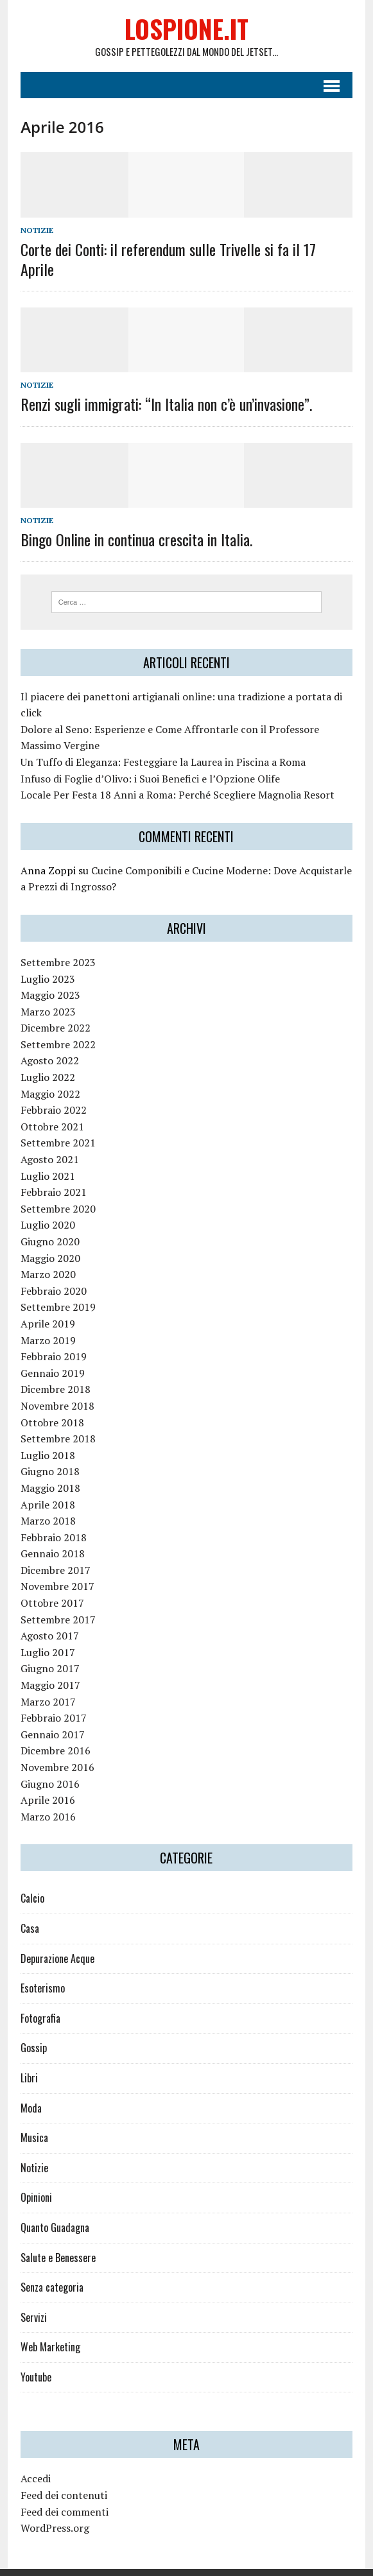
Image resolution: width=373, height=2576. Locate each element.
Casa (28, 1910)
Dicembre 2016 (54, 1733)
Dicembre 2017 (54, 1552)
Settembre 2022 (56, 1026)
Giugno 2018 (48, 1454)
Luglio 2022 (46, 1059)
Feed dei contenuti (62, 2477)
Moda (29, 2090)
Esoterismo (41, 1970)
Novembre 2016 (55, 1749)
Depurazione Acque (55, 1940)
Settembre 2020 (56, 1191)
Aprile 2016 (46, 1783)
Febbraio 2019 (52, 1339)
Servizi (32, 2299)
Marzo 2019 (46, 1322)
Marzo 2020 (46, 1257)
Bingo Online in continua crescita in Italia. (134, 521)
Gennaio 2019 (51, 1355)
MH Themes (253, 2563)
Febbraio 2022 (52, 1092)
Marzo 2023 (46, 994)
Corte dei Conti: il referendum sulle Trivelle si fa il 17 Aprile (185, 251)
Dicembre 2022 (54, 1010)
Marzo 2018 (46, 1503)
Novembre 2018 (55, 1388)
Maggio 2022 (48, 1076)
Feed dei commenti (63, 2494)
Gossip (32, 2030)
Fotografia (38, 2000)
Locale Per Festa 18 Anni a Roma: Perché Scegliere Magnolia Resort (176, 777)
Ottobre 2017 (50, 1585)
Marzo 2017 (46, 1684)
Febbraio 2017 (52, 1700)
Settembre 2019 (56, 1290)
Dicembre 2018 (54, 1372)
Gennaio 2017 (51, 1716)
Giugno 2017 (48, 1651)
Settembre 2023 (56, 944)
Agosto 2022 (48, 1043)
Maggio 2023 (48, 978)
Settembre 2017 (56, 1602)
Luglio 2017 (46, 1634)
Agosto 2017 (48, 1618)
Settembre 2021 (56, 1125)
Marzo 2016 (46, 1799)
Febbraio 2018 (52, 1519)
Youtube (34, 2359)
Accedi (34, 2461)
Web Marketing (48, 2329)
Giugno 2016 (48, 1766)
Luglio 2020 (46, 1207)
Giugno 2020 (48, 1223)
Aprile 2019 (46, 1306)
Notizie (35, 231)
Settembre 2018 (56, 1421)
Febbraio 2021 (52, 1175)
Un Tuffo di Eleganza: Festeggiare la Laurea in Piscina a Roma (161, 744)
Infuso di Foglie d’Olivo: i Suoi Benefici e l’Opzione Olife (148, 761)
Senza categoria (50, 2270)
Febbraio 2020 (52, 1273)
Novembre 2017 (55, 1569)
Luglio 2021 (46, 1158)
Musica (32, 2120)
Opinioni (34, 2180)
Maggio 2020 (48, 1240)
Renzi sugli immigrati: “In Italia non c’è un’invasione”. (164, 385)
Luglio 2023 (46, 961)
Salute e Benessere (56, 2239)
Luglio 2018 (46, 1437)
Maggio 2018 (48, 1470)
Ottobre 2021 (50, 1109)
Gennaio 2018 (51, 1536)
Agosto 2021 (48, 1141)
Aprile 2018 (46, 1487)
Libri (27, 2060)
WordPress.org (53, 2510)
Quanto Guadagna (53, 2209)
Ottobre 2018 (50, 1404)
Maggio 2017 (48, 1667)
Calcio (30, 1881)
